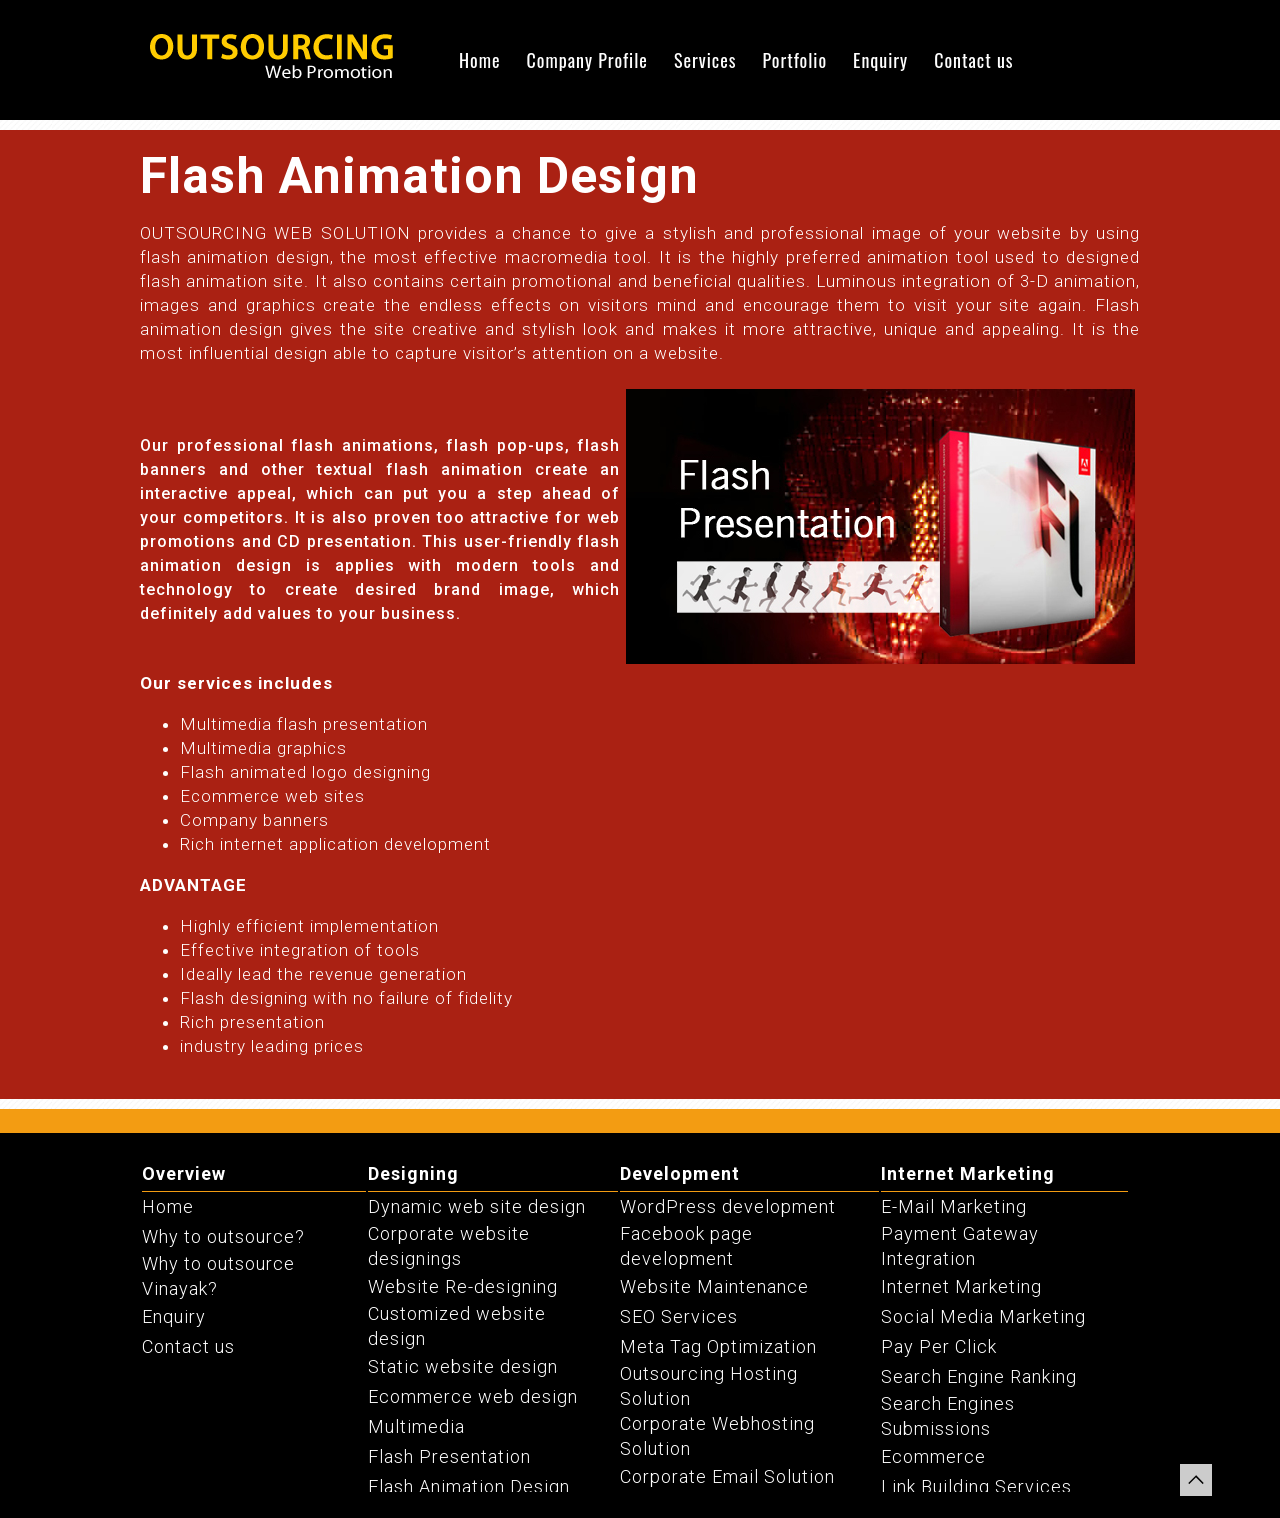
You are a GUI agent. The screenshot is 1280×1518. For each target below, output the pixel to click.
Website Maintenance (714, 1286)
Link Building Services (976, 1486)
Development (680, 1173)
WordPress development (728, 1206)
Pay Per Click (939, 1346)
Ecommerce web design (473, 1396)
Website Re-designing (463, 1286)
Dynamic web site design (477, 1206)
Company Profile (587, 60)
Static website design (463, 1366)
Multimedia (416, 1426)
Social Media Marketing (983, 1316)
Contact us (973, 60)
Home (480, 60)
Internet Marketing (968, 1173)
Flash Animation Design (469, 1486)
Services (705, 60)
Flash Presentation (449, 1456)
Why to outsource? (223, 1236)
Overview (184, 1173)
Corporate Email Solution (727, 1476)
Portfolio (794, 60)
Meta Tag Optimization (718, 1346)
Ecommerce (933, 1456)
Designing (413, 1173)
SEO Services (679, 1316)
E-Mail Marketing (954, 1206)
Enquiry (880, 60)
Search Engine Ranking (979, 1376)
